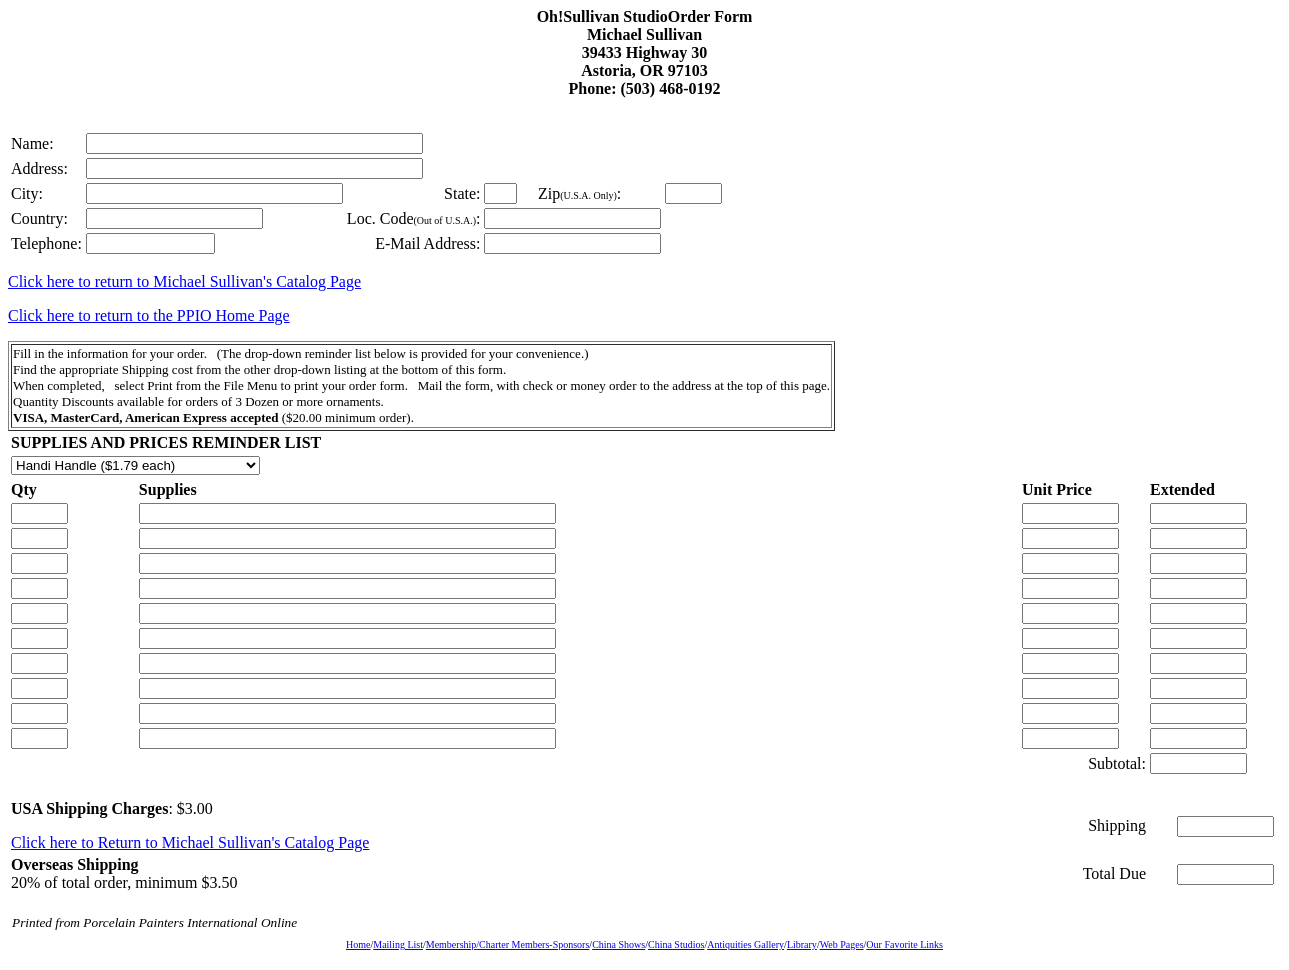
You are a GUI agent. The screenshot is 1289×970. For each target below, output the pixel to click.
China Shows (618, 944)
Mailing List (398, 944)
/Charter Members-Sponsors (532, 944)
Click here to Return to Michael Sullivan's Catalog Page (190, 842)
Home (358, 944)
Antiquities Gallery (745, 944)
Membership (451, 944)
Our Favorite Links (904, 944)
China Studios (676, 944)
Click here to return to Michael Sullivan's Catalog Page (184, 281)
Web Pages (842, 944)
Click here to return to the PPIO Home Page (149, 315)
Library (802, 944)
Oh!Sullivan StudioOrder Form (645, 16)
